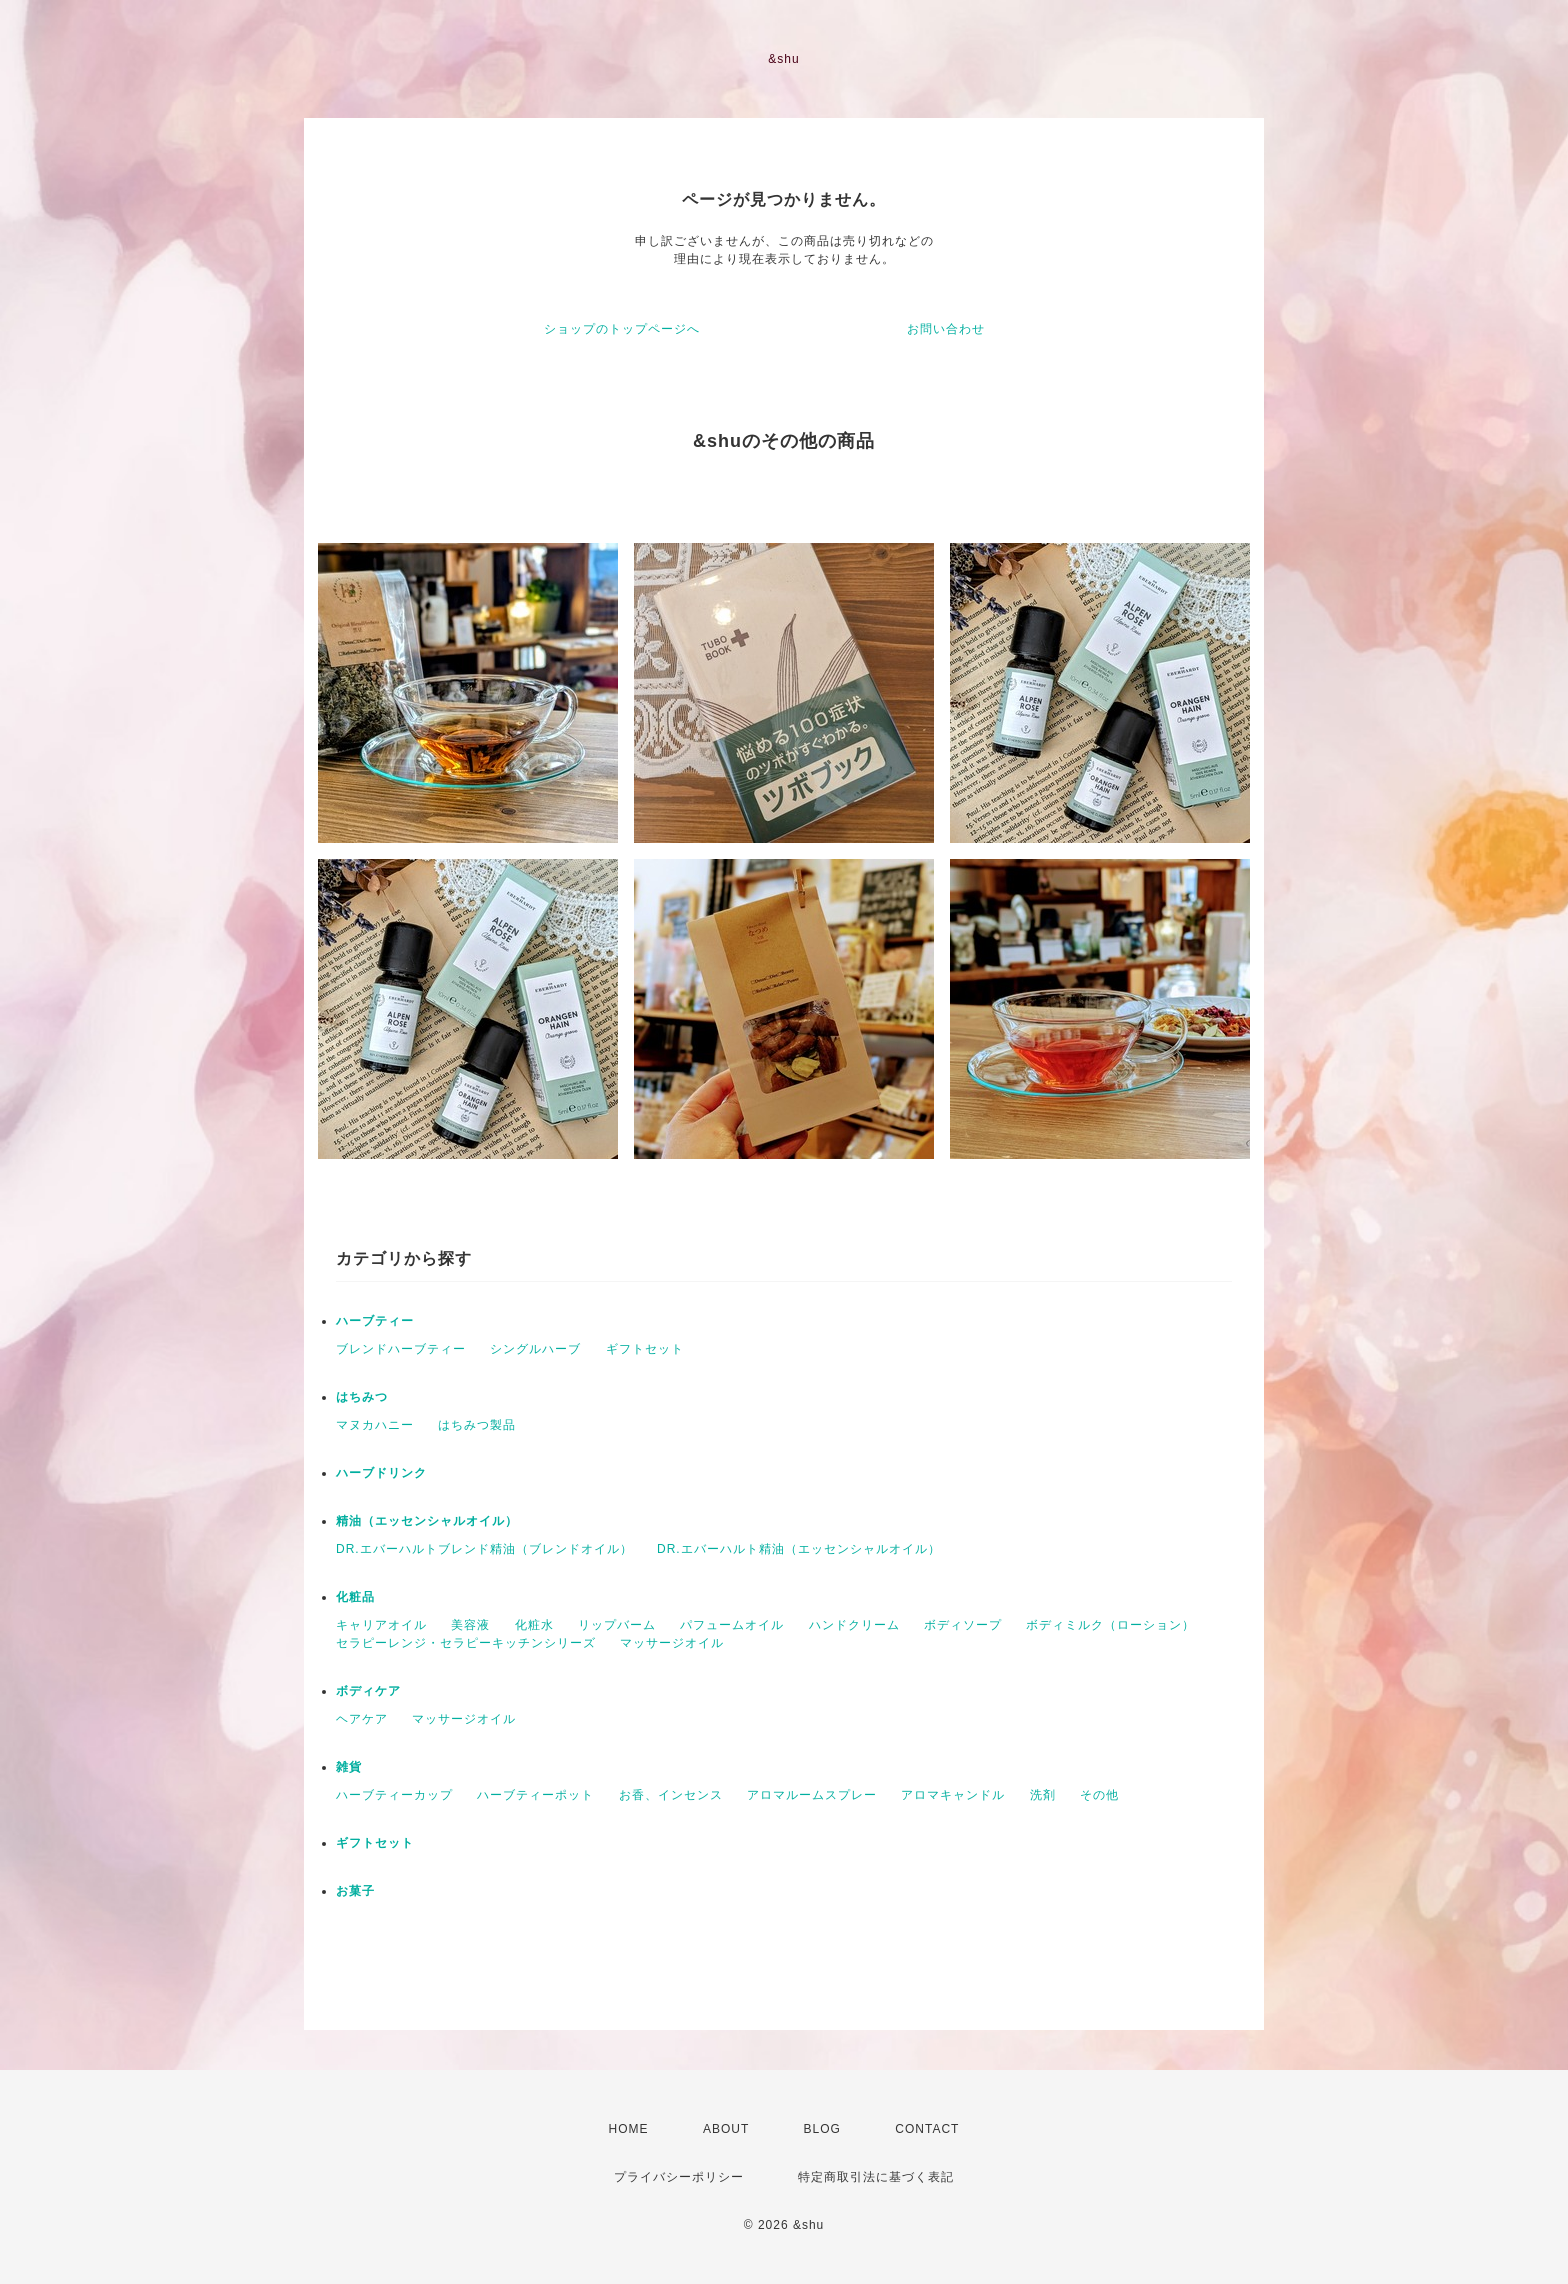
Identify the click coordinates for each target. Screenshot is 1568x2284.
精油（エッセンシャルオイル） (427, 1521)
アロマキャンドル (953, 1795)
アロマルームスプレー (812, 1795)
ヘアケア (362, 1719)
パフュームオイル (732, 1625)
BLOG (822, 2129)
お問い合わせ (946, 329)
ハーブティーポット (535, 1795)
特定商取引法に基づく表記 (876, 2177)
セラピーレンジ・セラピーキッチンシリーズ (466, 1643)
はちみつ (362, 1397)
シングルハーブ (535, 1349)
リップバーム (617, 1625)
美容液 (470, 1625)
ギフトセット (645, 1349)
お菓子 (355, 1891)
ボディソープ (963, 1625)
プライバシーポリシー (679, 2177)
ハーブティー (375, 1321)
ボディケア (368, 1691)
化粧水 (534, 1625)
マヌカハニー (375, 1425)
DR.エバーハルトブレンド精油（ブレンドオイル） (484, 1549)
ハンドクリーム (854, 1625)
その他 (1099, 1795)
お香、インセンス (671, 1795)
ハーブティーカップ (394, 1795)
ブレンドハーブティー (401, 1349)
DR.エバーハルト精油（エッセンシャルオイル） (799, 1549)
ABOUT (726, 2129)
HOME (629, 2129)
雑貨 (349, 1767)
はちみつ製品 (477, 1425)
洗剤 (1043, 1795)
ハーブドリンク (381, 1473)
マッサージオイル (672, 1643)
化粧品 (355, 1597)
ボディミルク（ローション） (1110, 1625)
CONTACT (927, 2129)
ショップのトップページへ (622, 329)
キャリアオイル (381, 1625)
